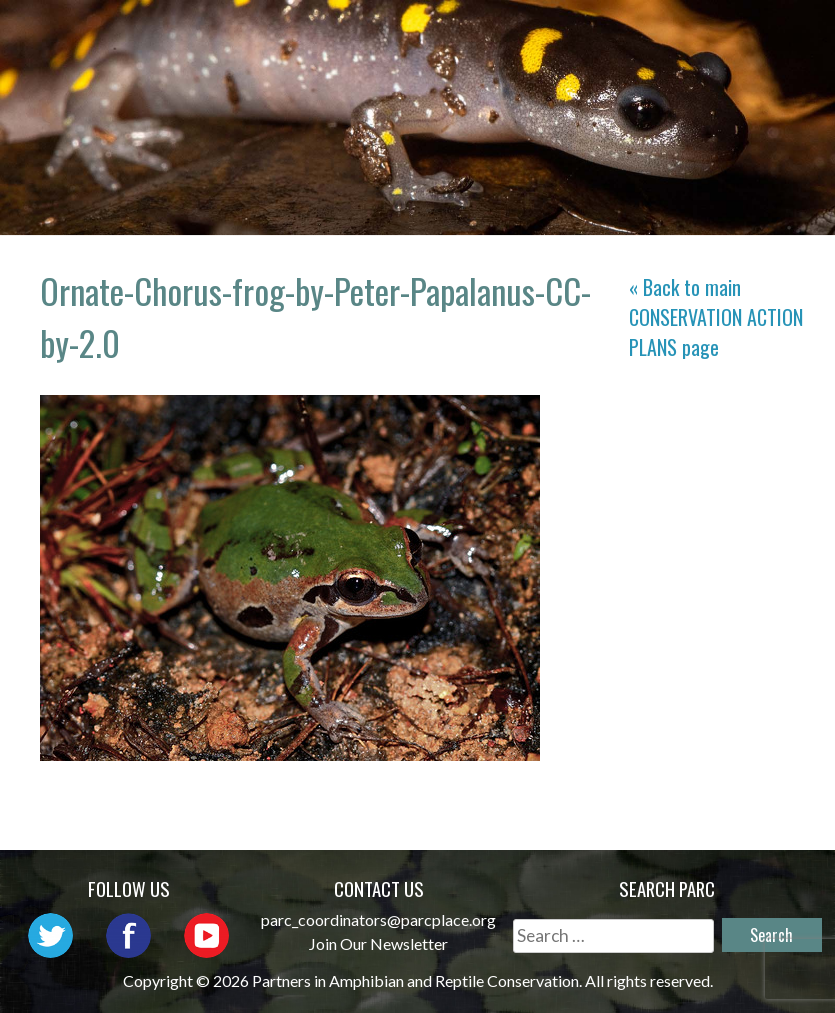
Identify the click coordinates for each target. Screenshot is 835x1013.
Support (756, 64)
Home (372, 35)
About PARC (487, 35)
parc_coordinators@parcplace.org (378, 919)
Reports (642, 64)
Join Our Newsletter (378, 943)
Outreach (748, 35)
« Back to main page (716, 317)
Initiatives (403, 64)
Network (622, 35)
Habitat (530, 64)
